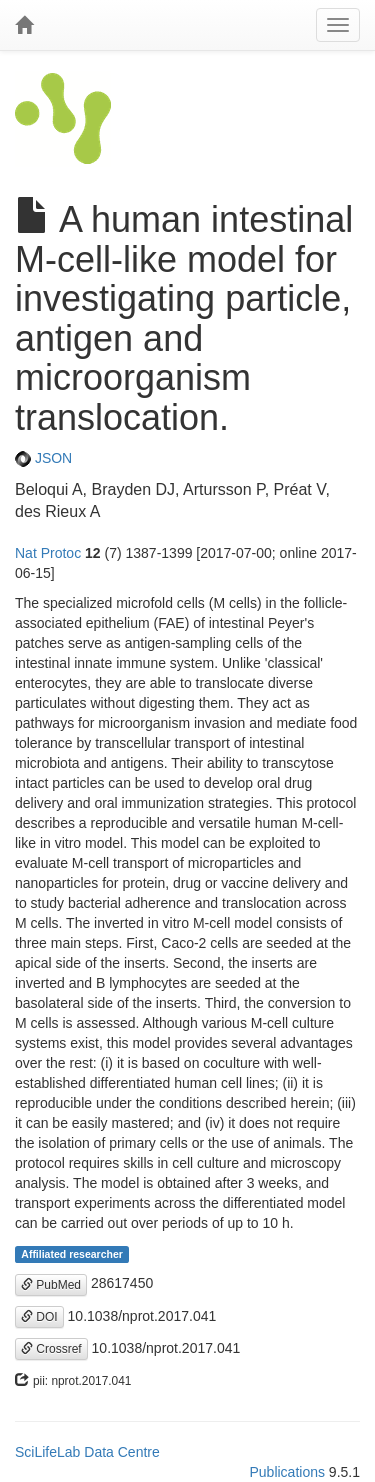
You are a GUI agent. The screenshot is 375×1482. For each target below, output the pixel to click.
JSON (43, 458)
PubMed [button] (51, 1285)
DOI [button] (39, 1317)
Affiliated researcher (72, 1254)
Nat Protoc (48, 553)
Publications (287, 1472)
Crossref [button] (51, 1349)
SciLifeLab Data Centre (87, 1452)
